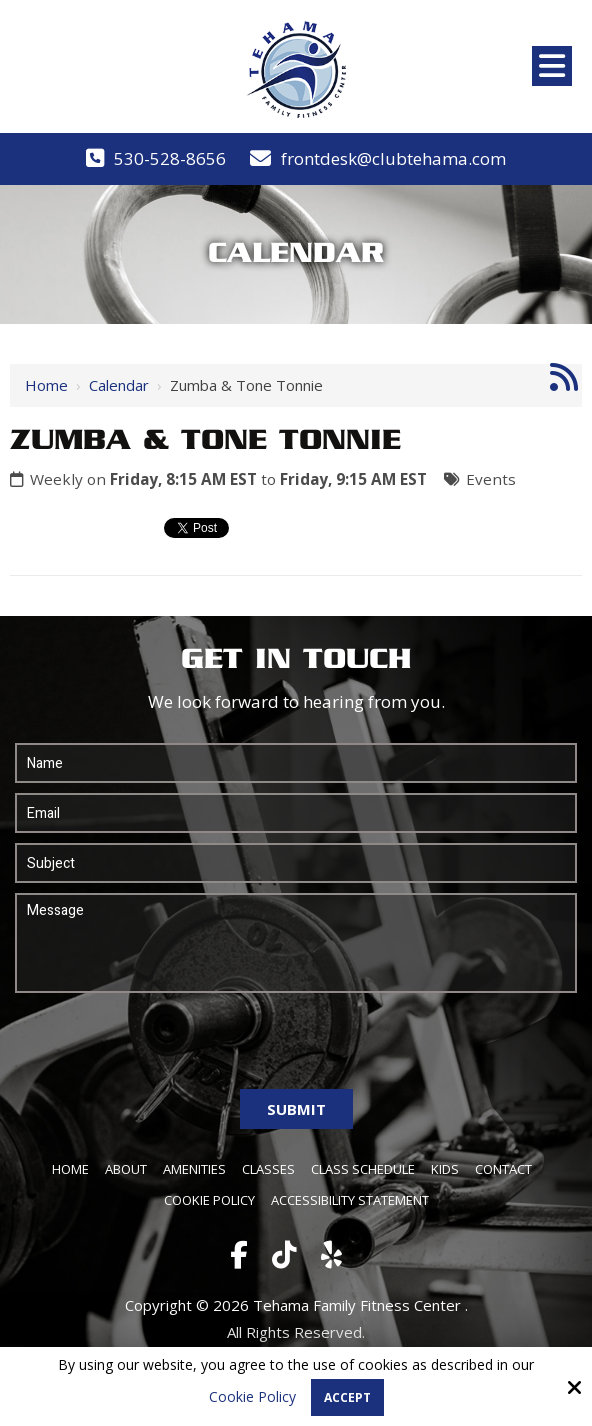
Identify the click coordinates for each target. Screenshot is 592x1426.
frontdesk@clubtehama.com (393, 158)
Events (491, 479)
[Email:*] (296, 813)
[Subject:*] (296, 863)
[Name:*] (296, 763)
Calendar (119, 385)
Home (46, 385)
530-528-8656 (170, 158)
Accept (347, 1397)
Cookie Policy (252, 1397)
